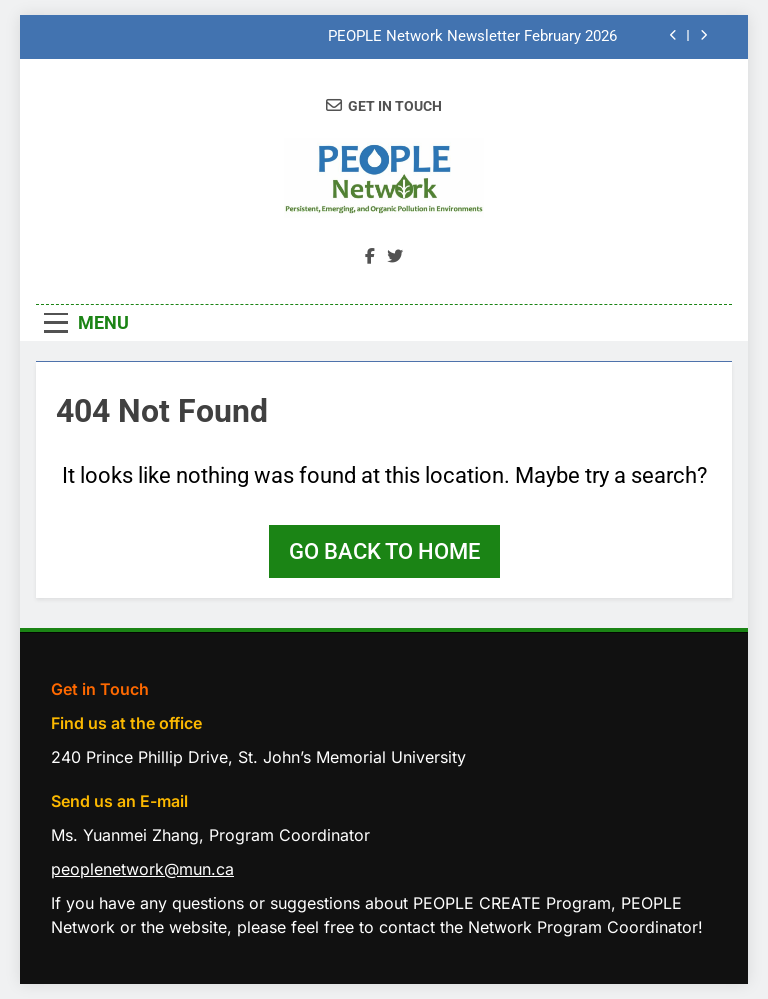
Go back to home (384, 551)
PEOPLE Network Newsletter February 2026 (472, 37)
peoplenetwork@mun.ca (142, 869)
